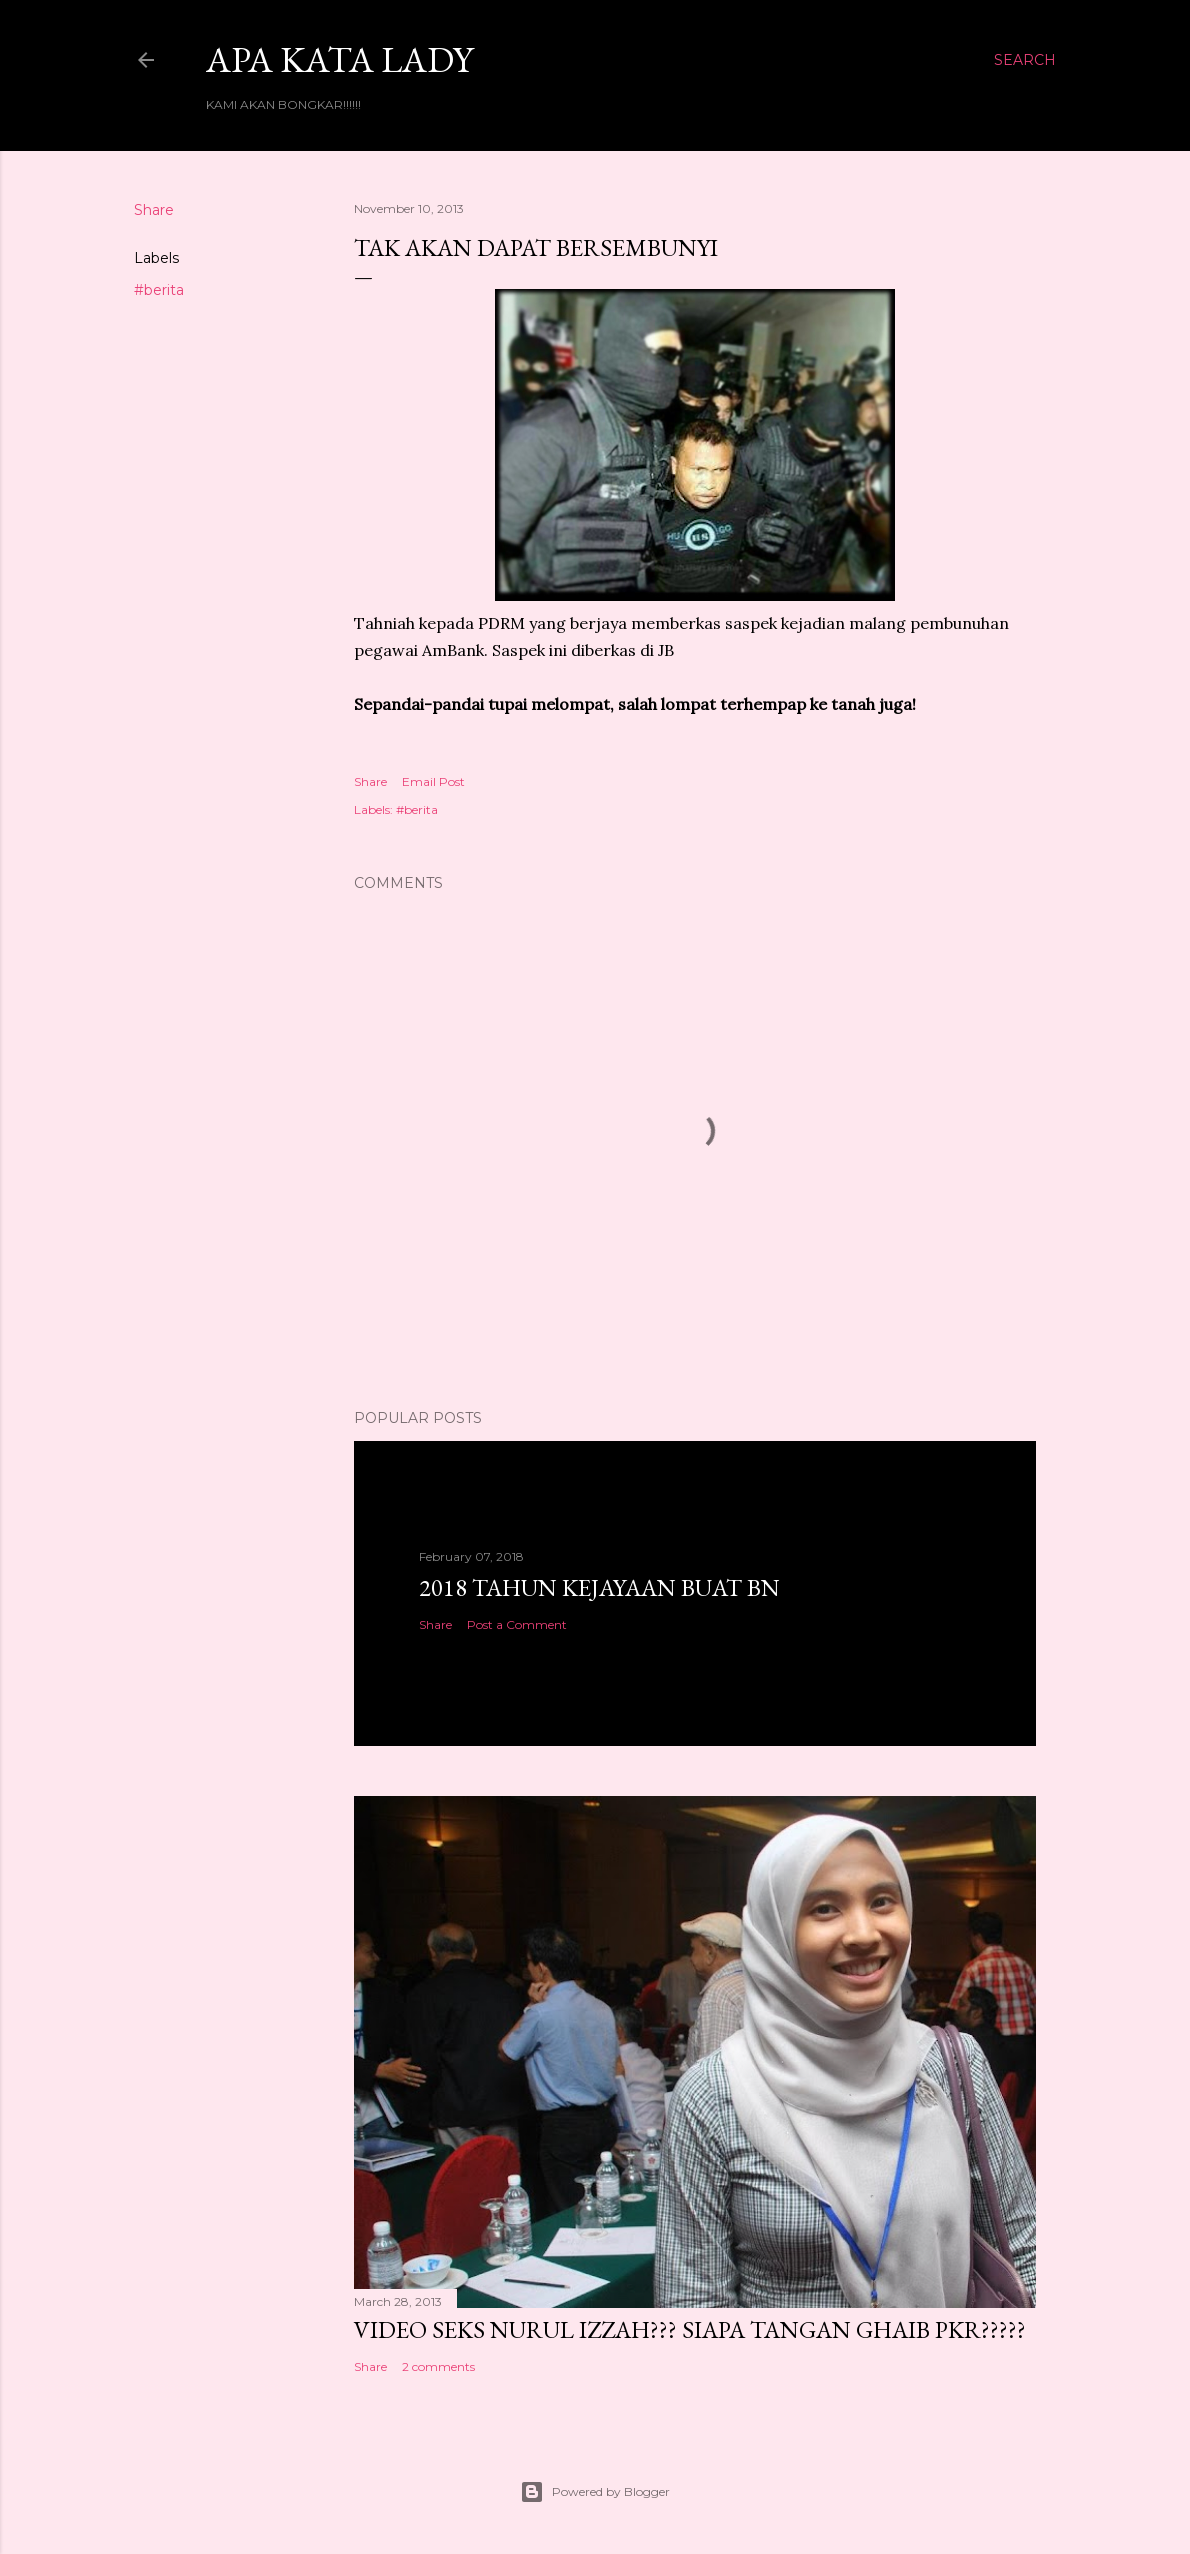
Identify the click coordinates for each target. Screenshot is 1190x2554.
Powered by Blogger (595, 2492)
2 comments (438, 2366)
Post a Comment (517, 1624)
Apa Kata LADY (339, 59)
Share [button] (154, 210)
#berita (159, 290)
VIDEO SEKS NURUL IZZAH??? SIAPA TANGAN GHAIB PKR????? (690, 2329)
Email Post (433, 781)
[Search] (1025, 60)
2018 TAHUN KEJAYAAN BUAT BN (599, 1587)
